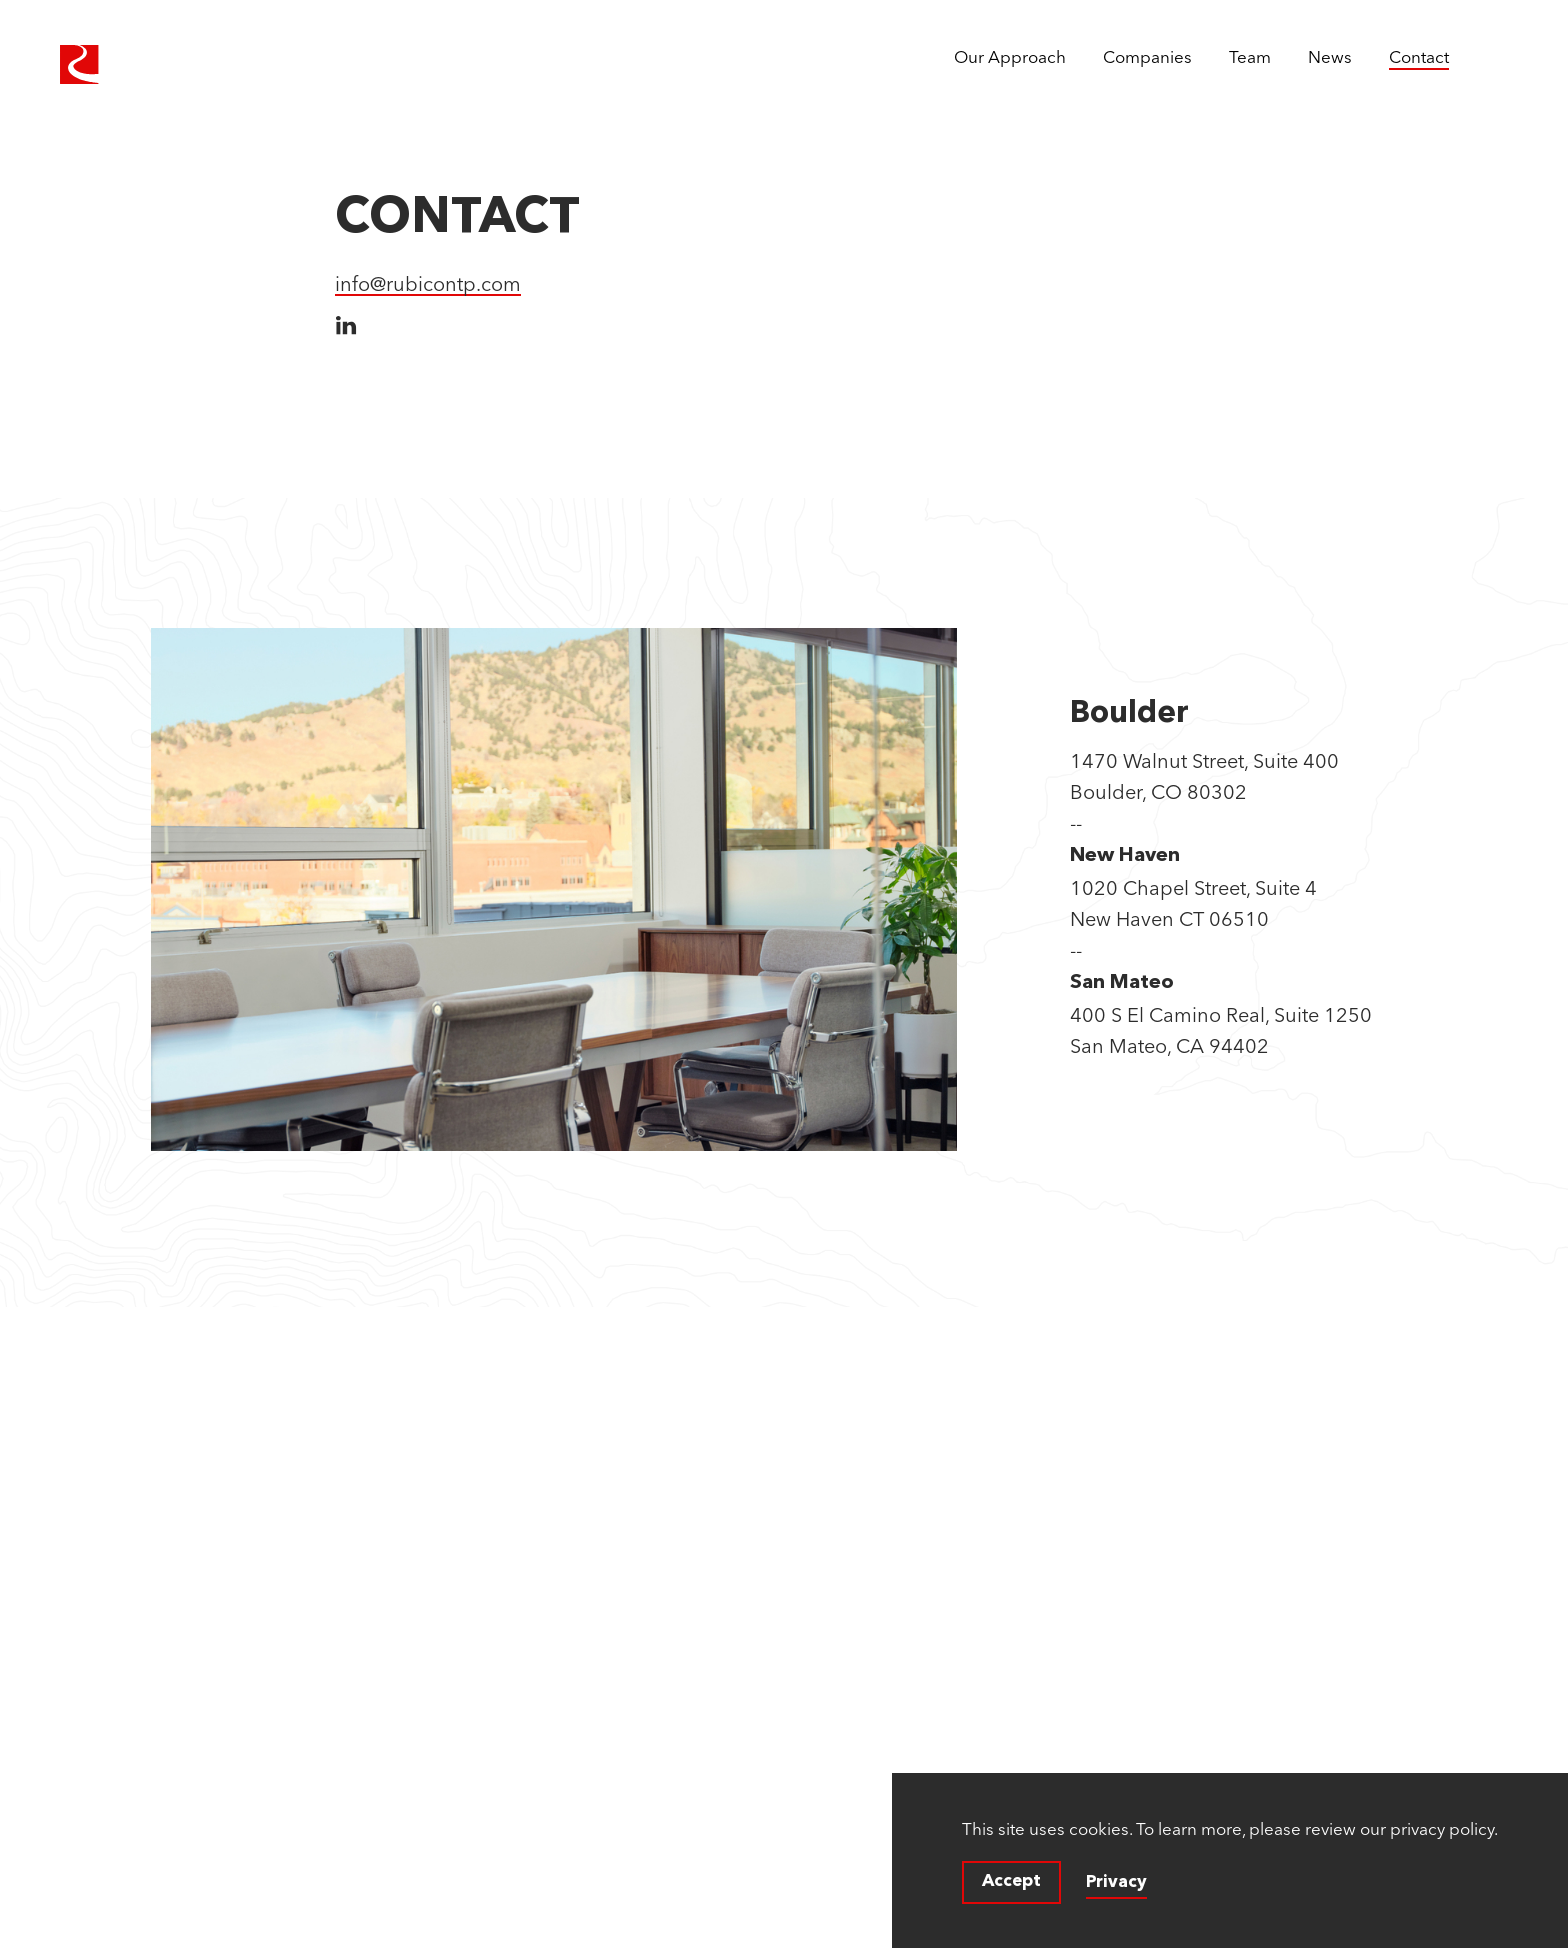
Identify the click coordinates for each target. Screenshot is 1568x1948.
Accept (1011, 1881)
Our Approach (1010, 56)
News (1330, 56)
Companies (1147, 56)
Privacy (1116, 1882)
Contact (1419, 56)
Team (1250, 56)
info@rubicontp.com (428, 283)
